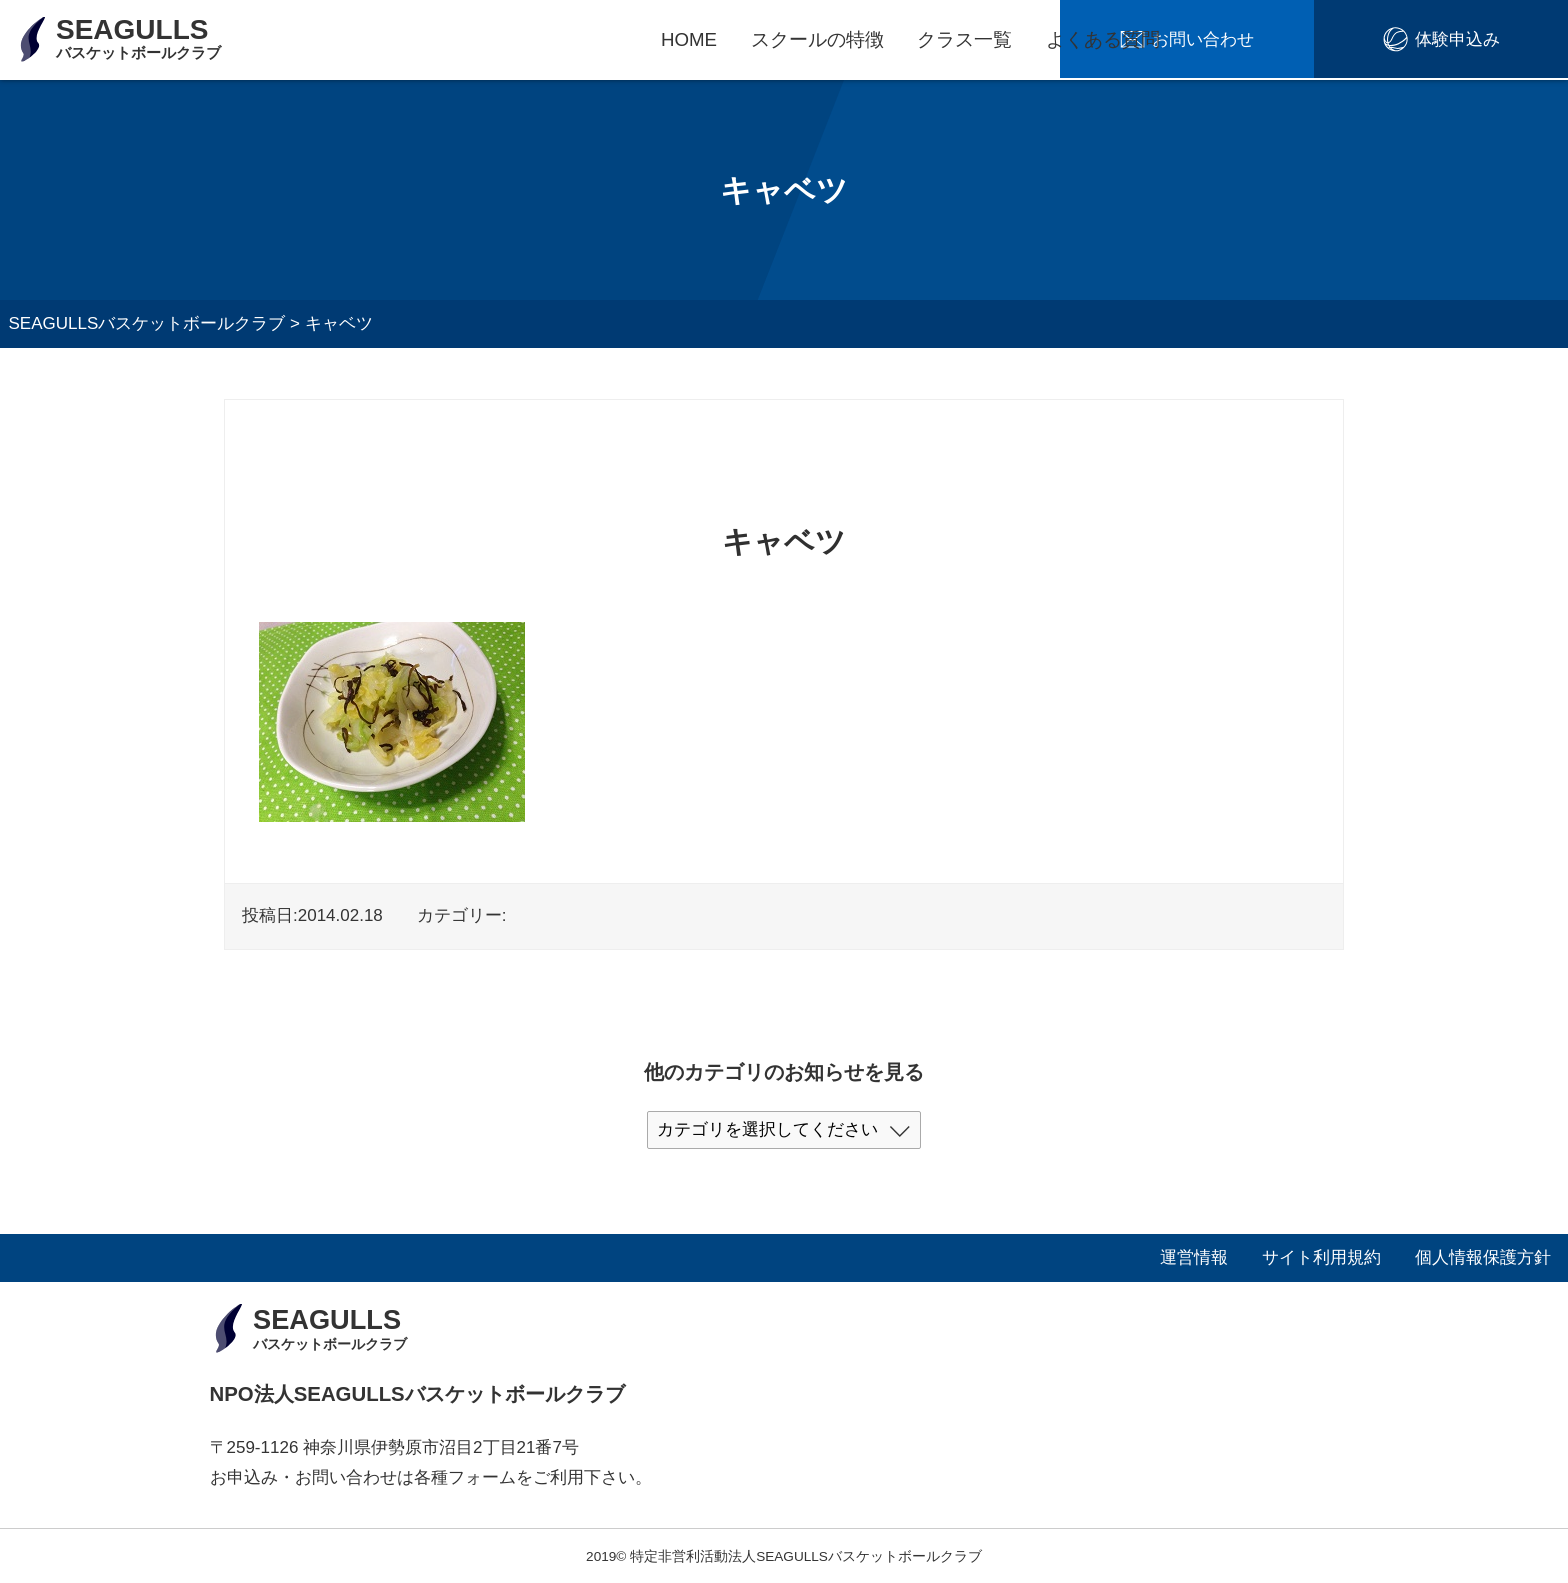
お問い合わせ (1305, 40)
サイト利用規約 (1321, 1257)
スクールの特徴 (817, 39)
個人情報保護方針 (1483, 1257)
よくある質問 (1103, 39)
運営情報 (1194, 1257)
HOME (689, 39)
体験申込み (1491, 40)
